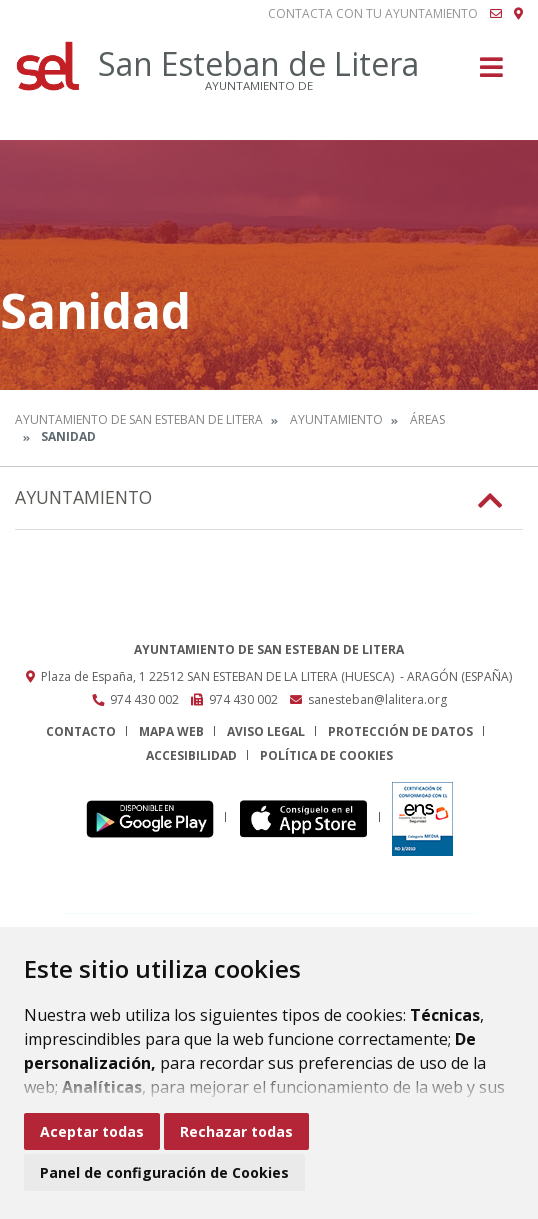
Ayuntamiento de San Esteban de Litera (139, 419)
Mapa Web (171, 731)
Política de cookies (326, 755)
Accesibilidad (191, 755)
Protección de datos (400, 731)
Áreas (427, 419)
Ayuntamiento (336, 419)
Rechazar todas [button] (236, 1131)
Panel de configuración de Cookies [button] (164, 1172)
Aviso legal (266, 731)
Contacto (81, 731)
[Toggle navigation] (491, 73)
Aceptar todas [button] (92, 1131)
